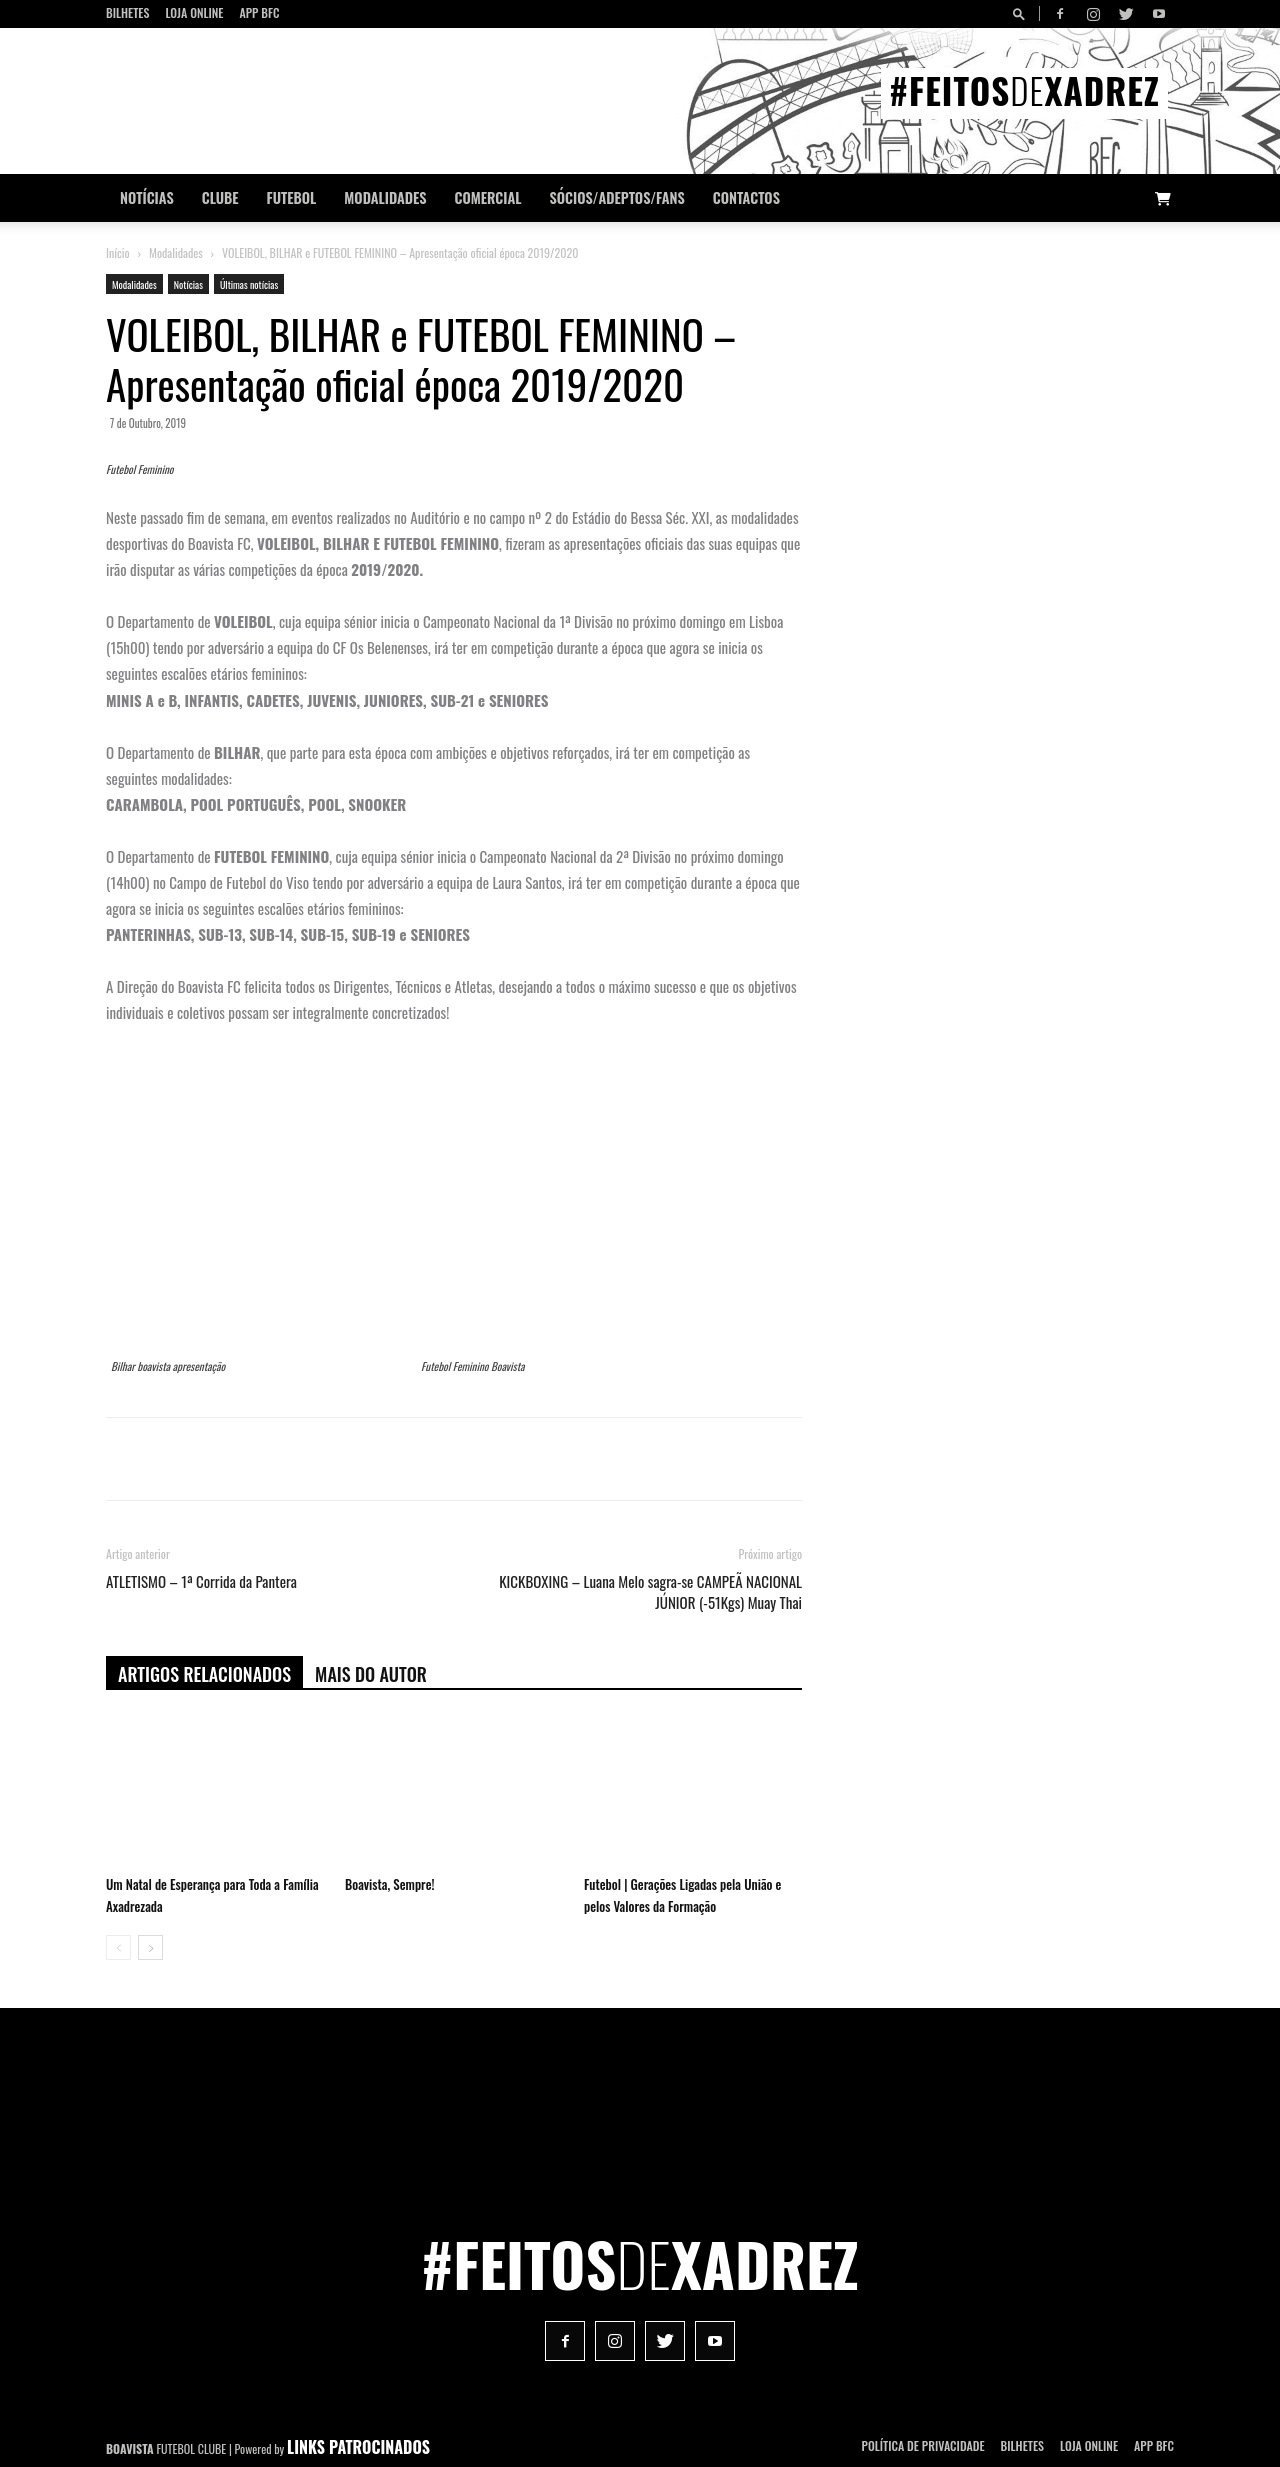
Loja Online (194, 12)
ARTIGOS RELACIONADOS (204, 1674)
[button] (1022, 13)
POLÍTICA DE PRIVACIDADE (923, 2445)
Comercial (488, 197)
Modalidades (385, 197)
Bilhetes (127, 12)
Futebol (292, 197)
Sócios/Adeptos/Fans (616, 197)
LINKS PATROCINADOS (358, 2447)
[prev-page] (118, 1947)
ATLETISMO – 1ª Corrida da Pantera (201, 1581)
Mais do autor (371, 1674)
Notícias (147, 197)
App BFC (259, 12)
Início (118, 252)
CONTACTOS (746, 197)
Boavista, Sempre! (389, 1884)
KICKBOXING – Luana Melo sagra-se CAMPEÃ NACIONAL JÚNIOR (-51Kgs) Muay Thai (650, 1592)
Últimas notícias (249, 284)
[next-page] (150, 1947)
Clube (220, 197)
